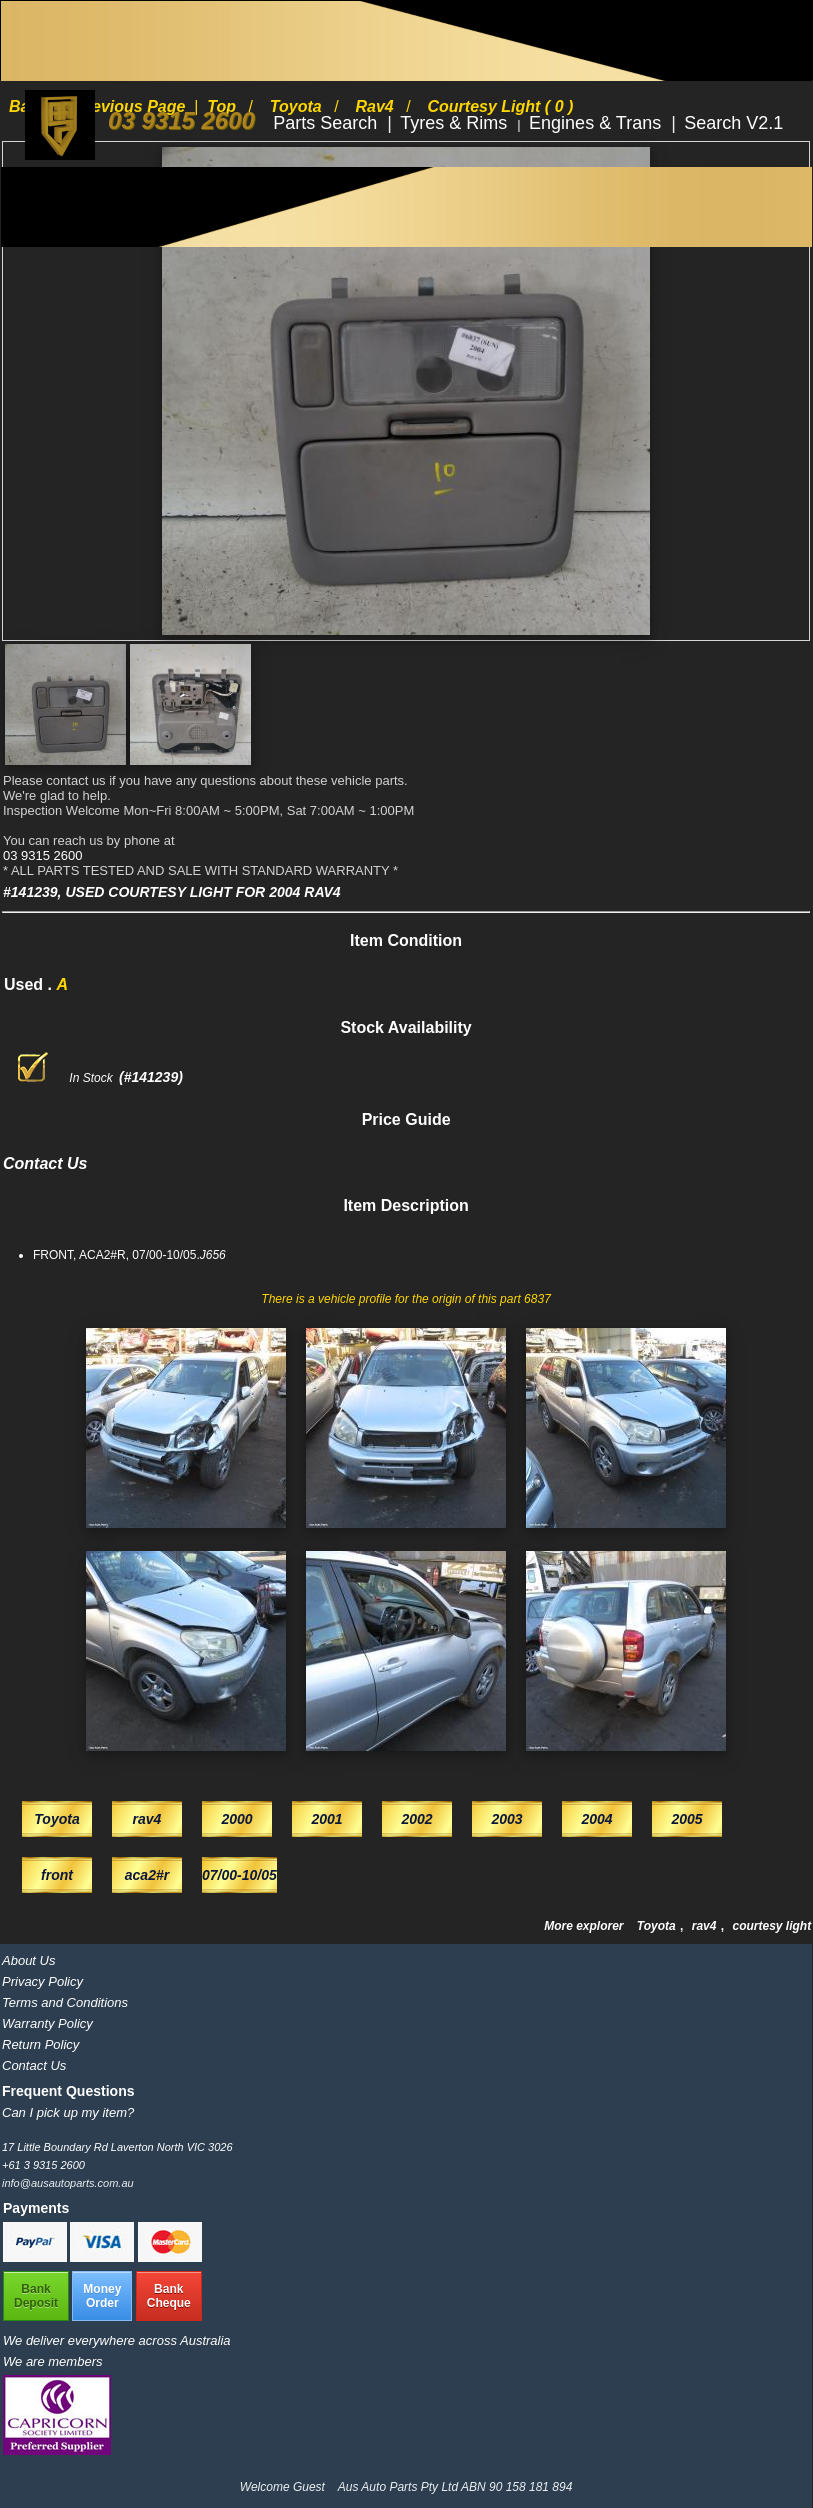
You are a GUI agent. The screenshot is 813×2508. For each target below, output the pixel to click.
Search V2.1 (733, 123)
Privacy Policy (42, 1981)
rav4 (706, 1926)
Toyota (658, 1926)
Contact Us (34, 2065)
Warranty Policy (47, 2023)
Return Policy (40, 2044)
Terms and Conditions (65, 2002)
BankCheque (169, 2296)
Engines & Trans (597, 123)
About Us (28, 1960)
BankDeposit (36, 2296)
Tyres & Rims (456, 123)
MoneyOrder (102, 2296)
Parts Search (327, 123)
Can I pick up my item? (68, 2112)
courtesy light (771, 1926)
